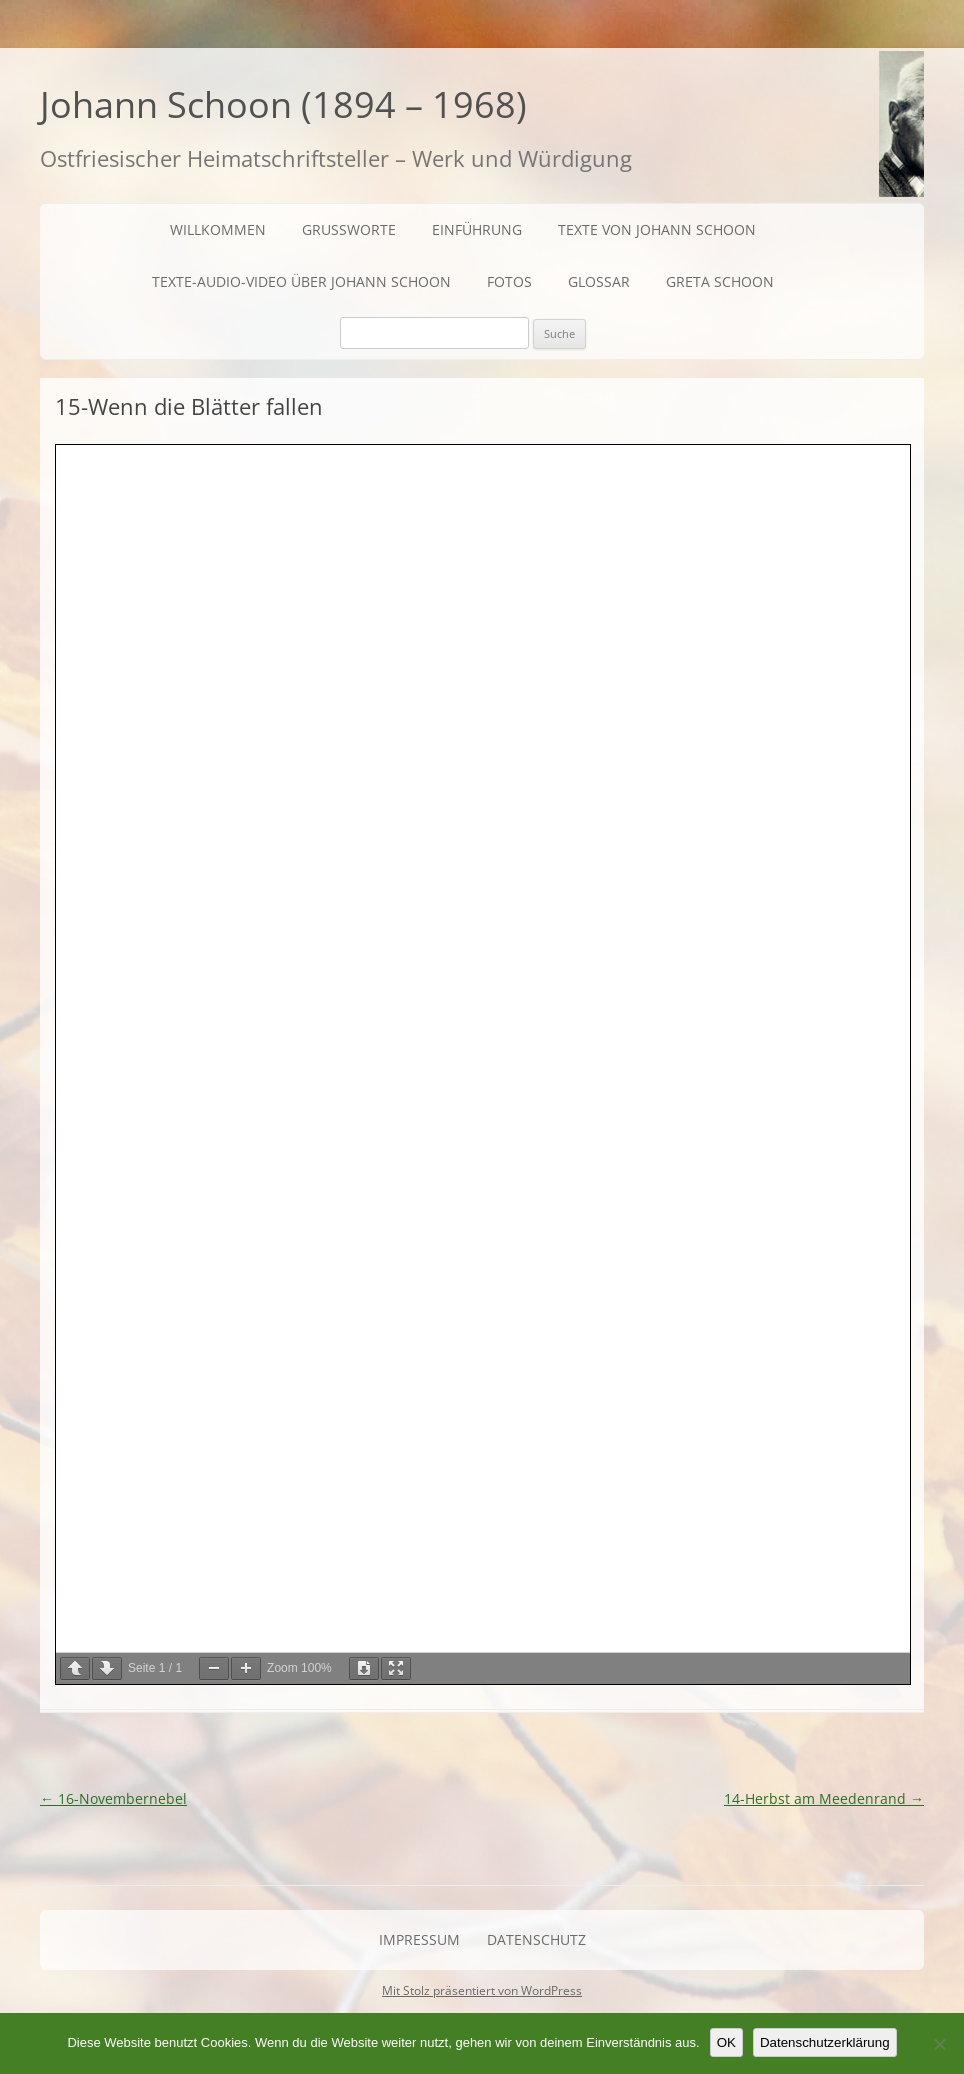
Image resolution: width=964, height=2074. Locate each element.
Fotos (509, 281)
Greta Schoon (720, 281)
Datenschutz (536, 1939)
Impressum (419, 1939)
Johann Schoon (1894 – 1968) (283, 104)
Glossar (599, 281)
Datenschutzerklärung (825, 2042)
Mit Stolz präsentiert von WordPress (482, 1990)
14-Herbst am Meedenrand (824, 1798)
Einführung (477, 229)
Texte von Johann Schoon (657, 229)
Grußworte (349, 229)
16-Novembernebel (113, 1798)
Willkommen (218, 229)
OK (726, 2042)
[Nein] (939, 2044)
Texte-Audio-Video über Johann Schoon (301, 281)
